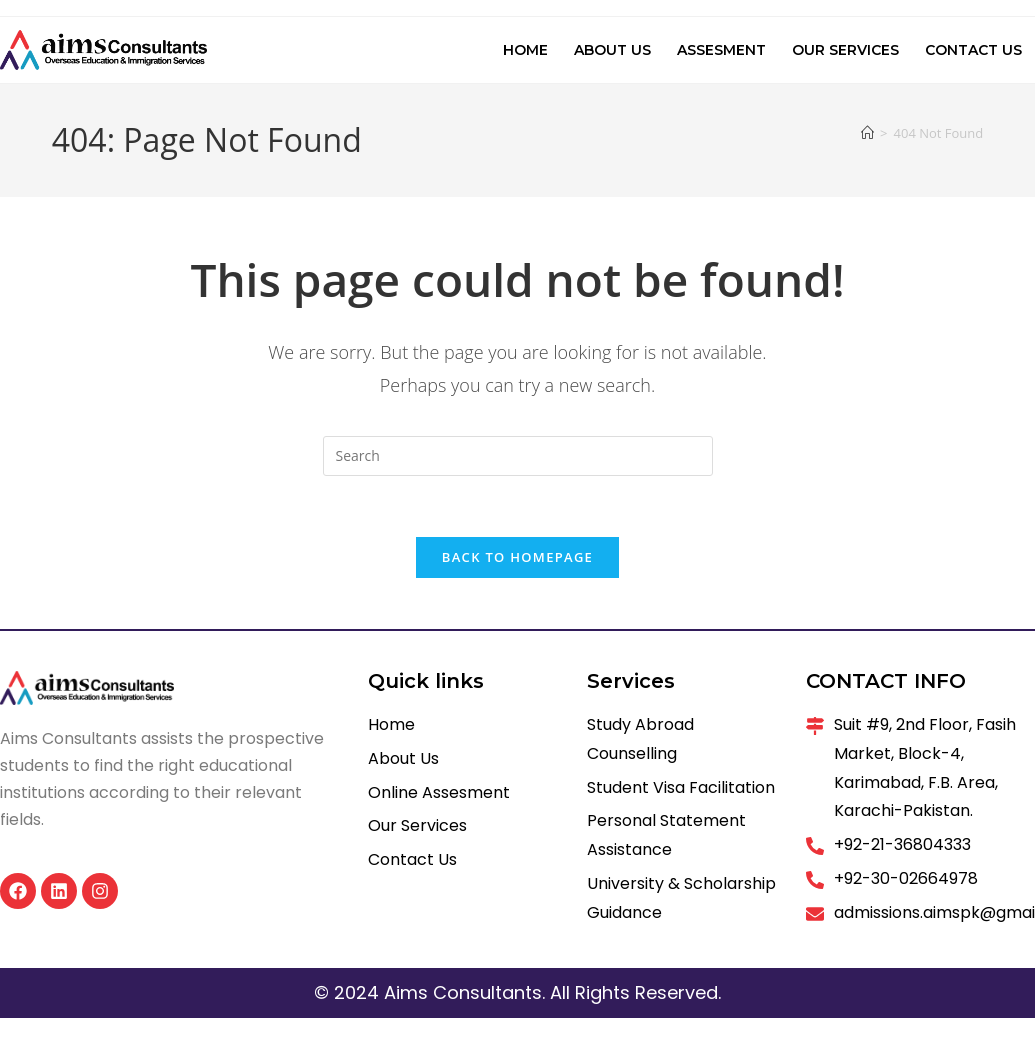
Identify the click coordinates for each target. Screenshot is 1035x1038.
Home (525, 50)
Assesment (721, 50)
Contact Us (973, 50)
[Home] (867, 133)
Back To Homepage (517, 557)
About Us (612, 50)
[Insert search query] (518, 456)
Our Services (845, 50)
